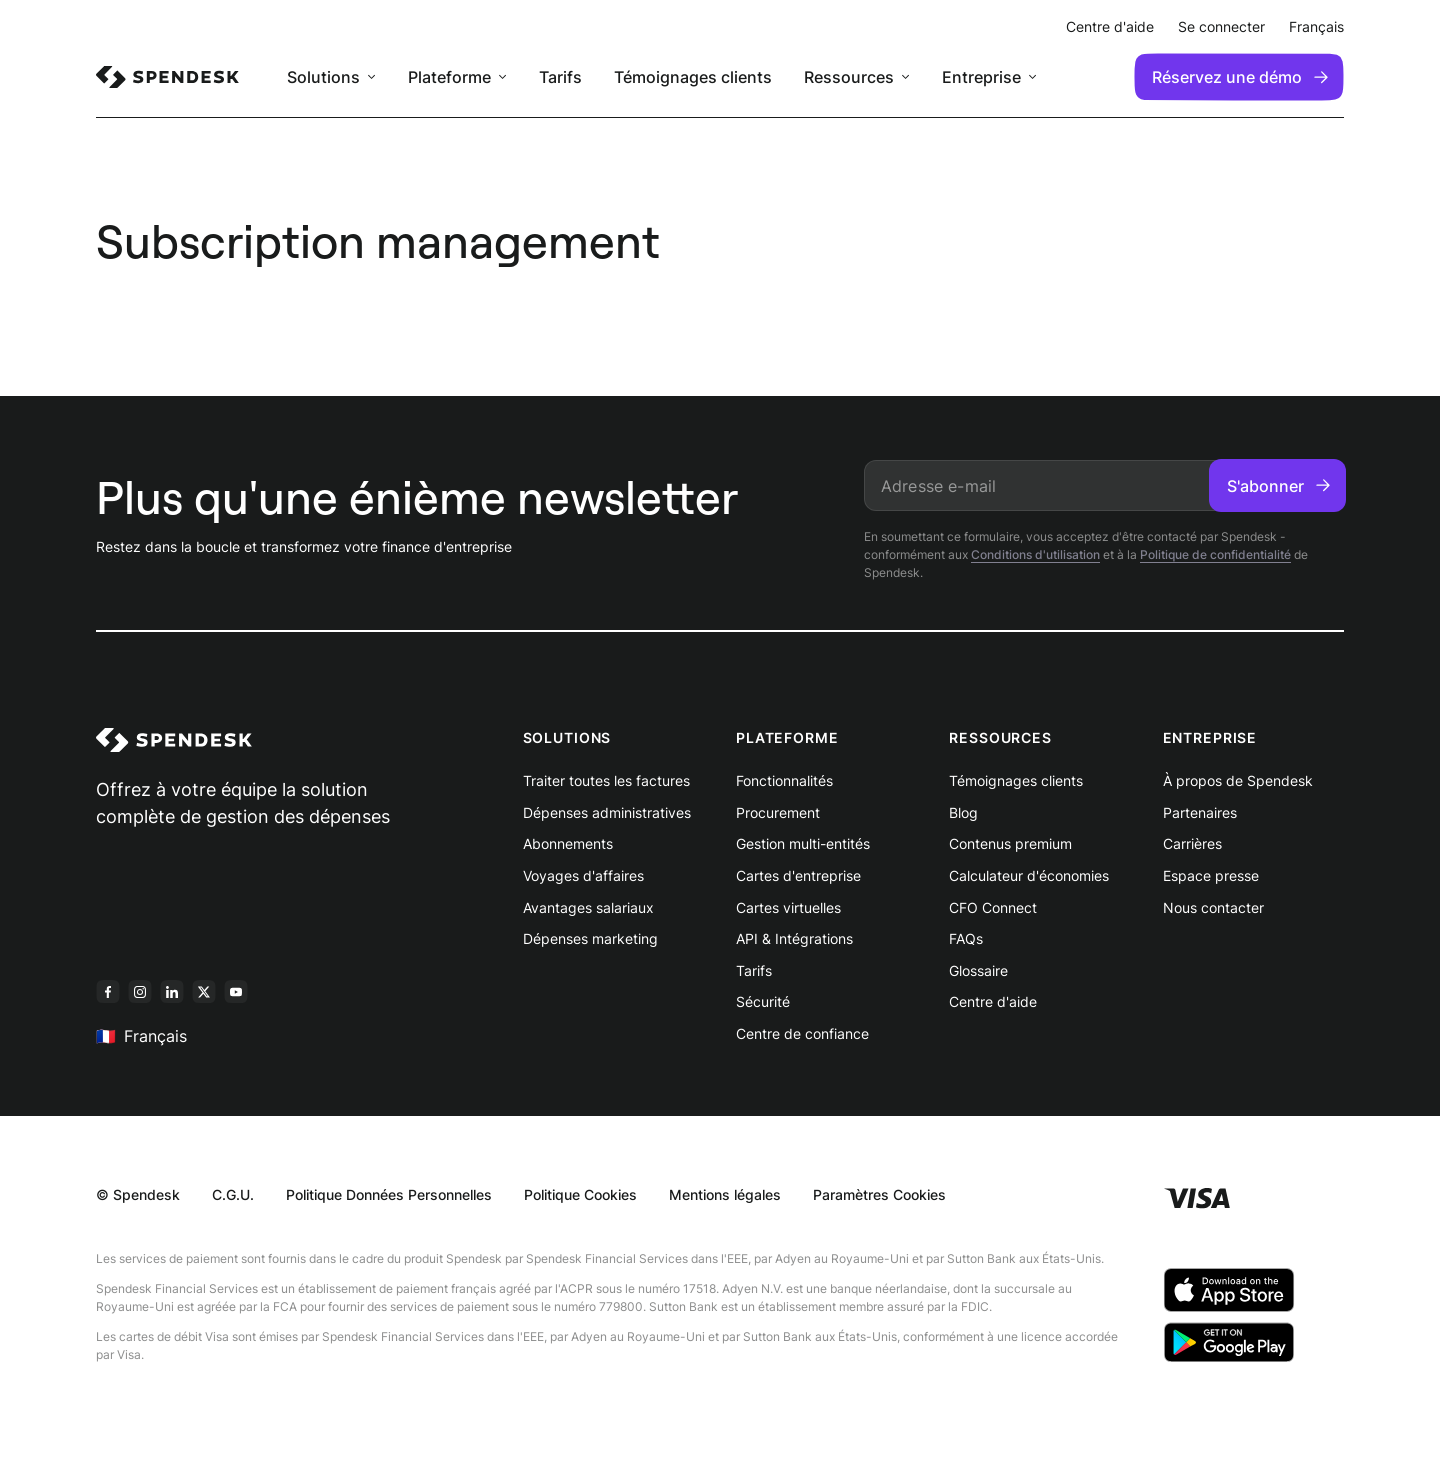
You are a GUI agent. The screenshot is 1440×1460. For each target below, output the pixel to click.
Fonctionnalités (784, 780)
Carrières (1192, 843)
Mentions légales (725, 1194)
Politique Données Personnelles (389, 1194)
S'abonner (1278, 486)
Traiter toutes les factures (606, 780)
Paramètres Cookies (879, 1194)
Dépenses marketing (590, 938)
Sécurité (763, 1001)
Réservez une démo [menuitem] (1240, 77)
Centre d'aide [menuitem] (1110, 26)
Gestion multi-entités (803, 843)
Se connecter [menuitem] (1221, 26)
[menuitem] (167, 77)
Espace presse (1211, 875)
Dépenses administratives (607, 812)
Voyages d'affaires (583, 875)
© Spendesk (138, 1194)
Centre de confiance (802, 1033)
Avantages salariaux (588, 907)
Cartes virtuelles (788, 907)
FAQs (966, 938)
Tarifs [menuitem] (560, 77)
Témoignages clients (1016, 780)
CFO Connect (993, 907)
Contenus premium (1010, 843)
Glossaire (978, 970)
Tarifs (754, 970)
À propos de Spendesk (1238, 780)
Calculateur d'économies (1029, 875)
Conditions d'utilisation (1035, 554)
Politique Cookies (580, 1194)
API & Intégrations (794, 938)
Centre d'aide (993, 1001)
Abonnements (568, 843)
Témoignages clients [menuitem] (693, 77)
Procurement (778, 812)
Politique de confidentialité (1215, 554)
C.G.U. (233, 1194)
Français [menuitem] (1316, 26)
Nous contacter (1213, 907)
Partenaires (1200, 812)
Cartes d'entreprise (798, 875)
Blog (963, 812)
